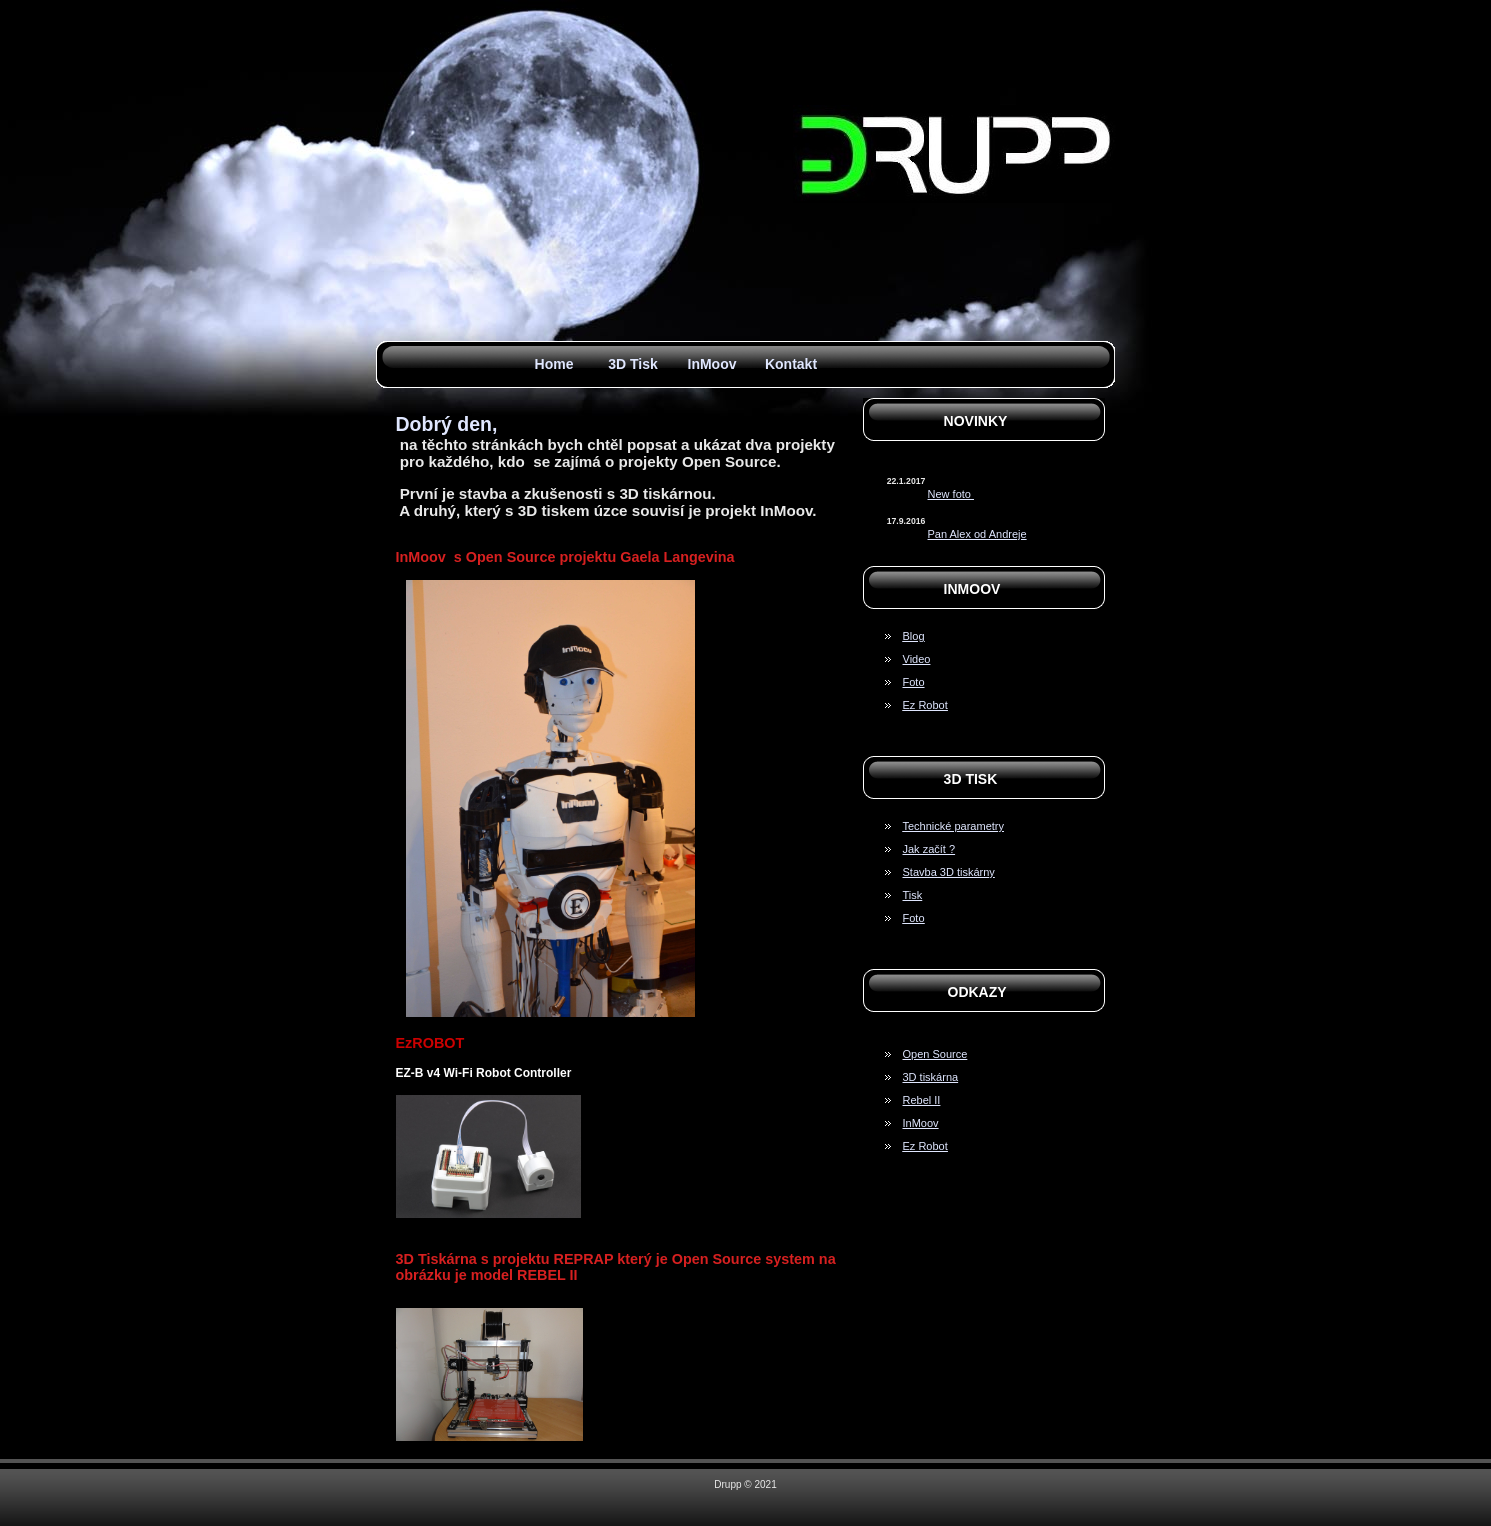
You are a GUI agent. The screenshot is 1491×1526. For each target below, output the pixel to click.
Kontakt (791, 364)
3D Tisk (633, 364)
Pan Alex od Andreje (977, 534)
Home (554, 364)
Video (917, 659)
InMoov (712, 364)
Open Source (935, 1054)
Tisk (913, 895)
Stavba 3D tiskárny (949, 872)
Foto (914, 682)
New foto (951, 494)
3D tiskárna (931, 1077)
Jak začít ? (929, 849)
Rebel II (922, 1100)
